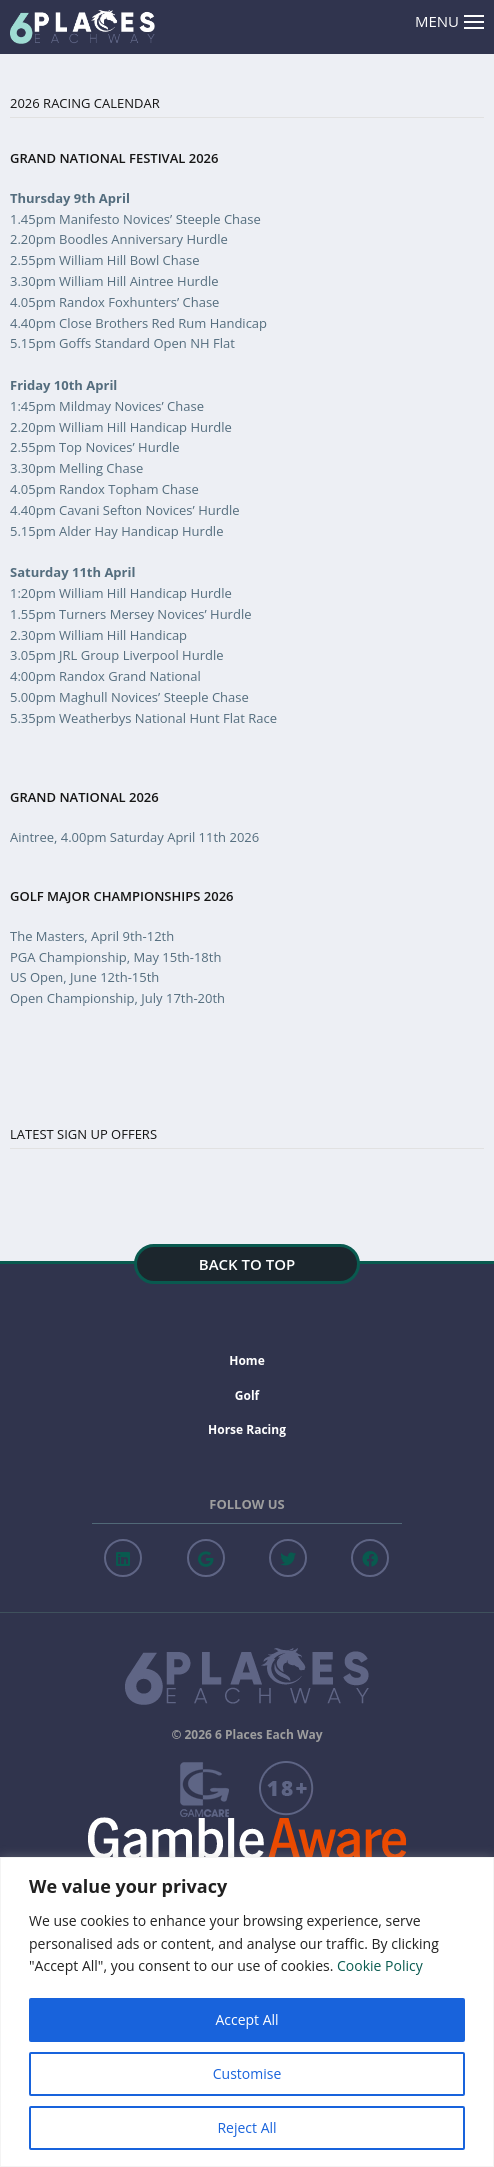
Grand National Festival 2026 (114, 158)
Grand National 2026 (84, 797)
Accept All (246, 2019)
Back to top (247, 1264)
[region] (247, 2012)
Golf (247, 1395)
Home (246, 1360)
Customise (247, 2073)
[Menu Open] (474, 23)
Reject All (246, 2127)
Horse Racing (247, 1429)
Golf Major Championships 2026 (122, 896)
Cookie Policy (380, 1965)
